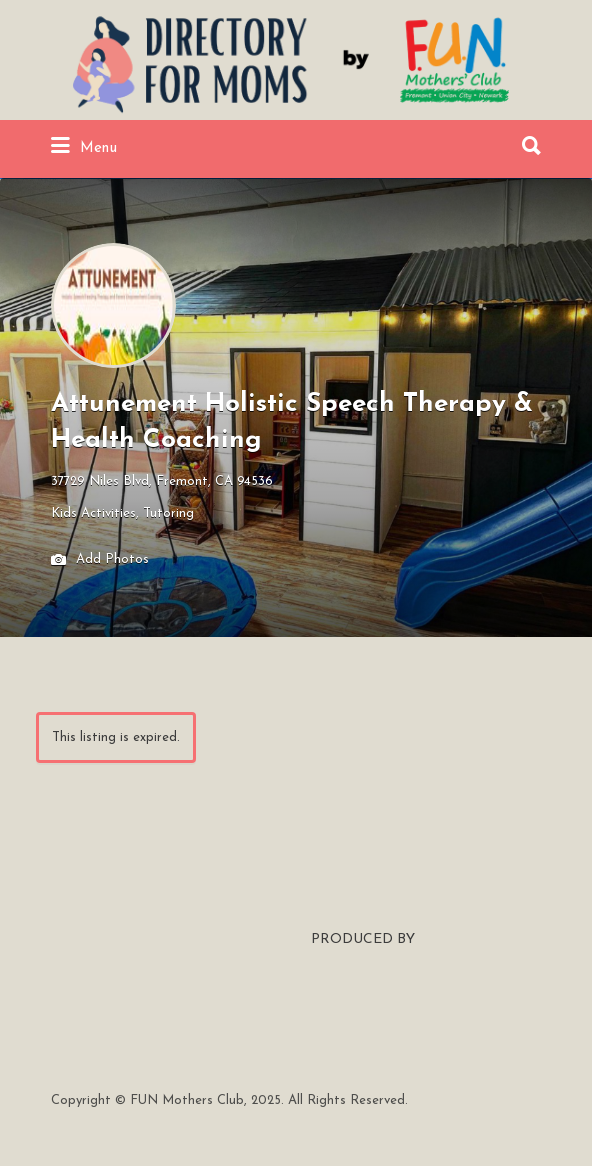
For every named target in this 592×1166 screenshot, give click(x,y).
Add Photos (100, 561)
